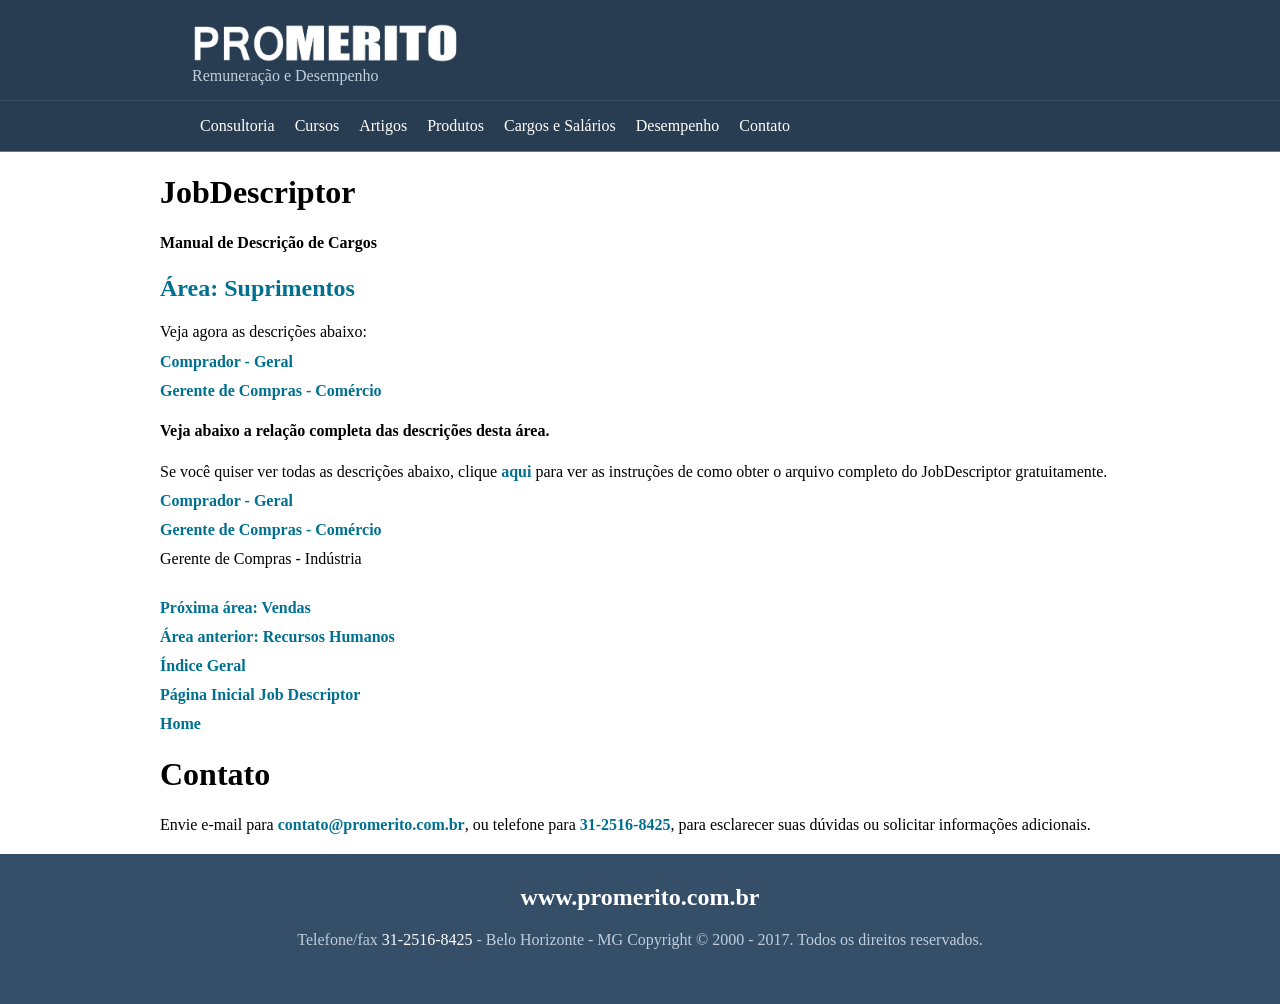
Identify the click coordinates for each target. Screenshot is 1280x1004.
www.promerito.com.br (640, 897)
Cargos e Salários (560, 125)
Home (180, 723)
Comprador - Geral (226, 361)
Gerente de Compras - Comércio (271, 390)
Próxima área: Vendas (235, 607)
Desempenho (678, 125)
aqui (516, 471)
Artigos (383, 125)
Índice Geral (203, 665)
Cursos (317, 125)
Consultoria (237, 125)
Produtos (455, 125)
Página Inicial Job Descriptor (260, 694)
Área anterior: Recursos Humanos (277, 636)
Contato (764, 125)
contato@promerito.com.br (371, 824)
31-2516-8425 (625, 824)
